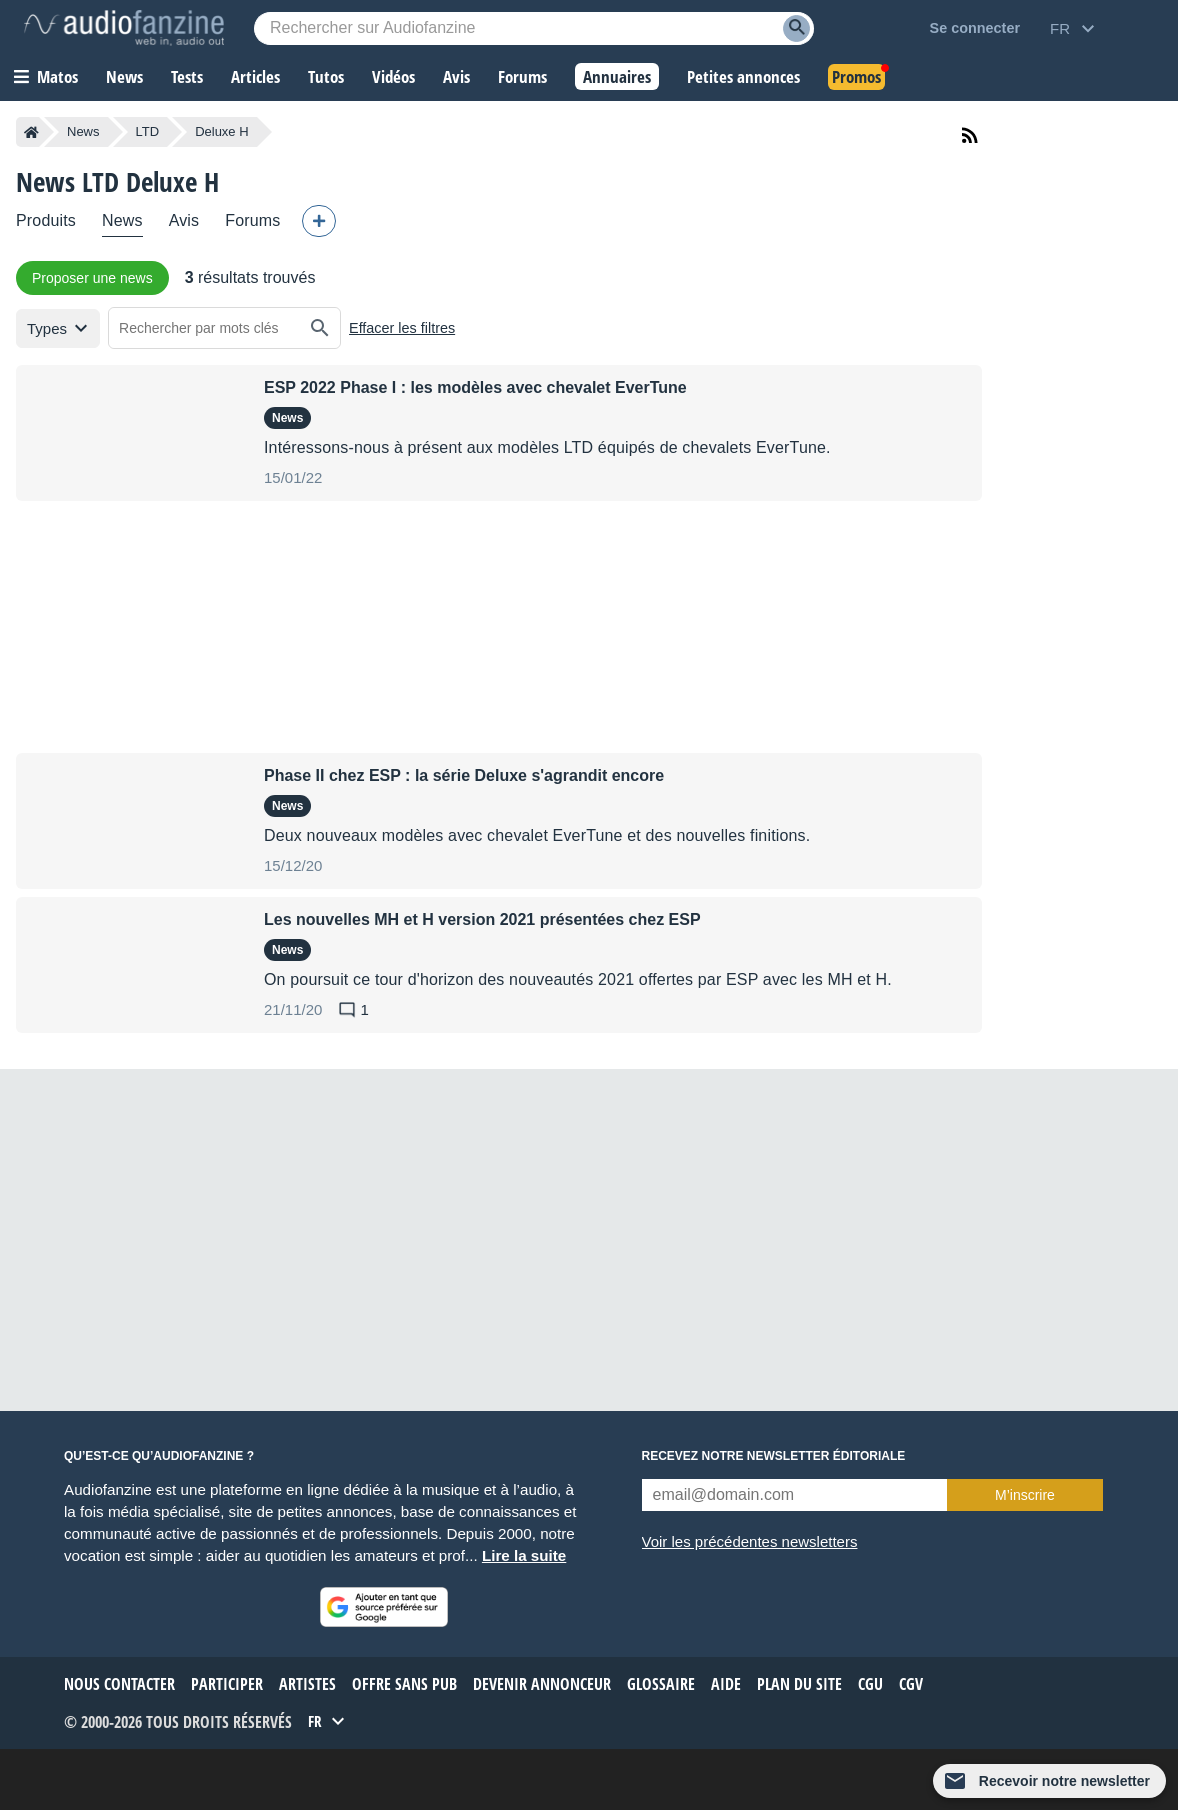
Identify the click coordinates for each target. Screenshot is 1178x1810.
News (83, 131)
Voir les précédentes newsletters (750, 1541)
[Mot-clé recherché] (534, 28)
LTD (148, 131)
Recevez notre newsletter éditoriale (774, 1456)
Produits (46, 220)
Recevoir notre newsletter (1064, 1781)
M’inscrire (1025, 1495)
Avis (184, 220)
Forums (252, 220)
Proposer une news (92, 278)
